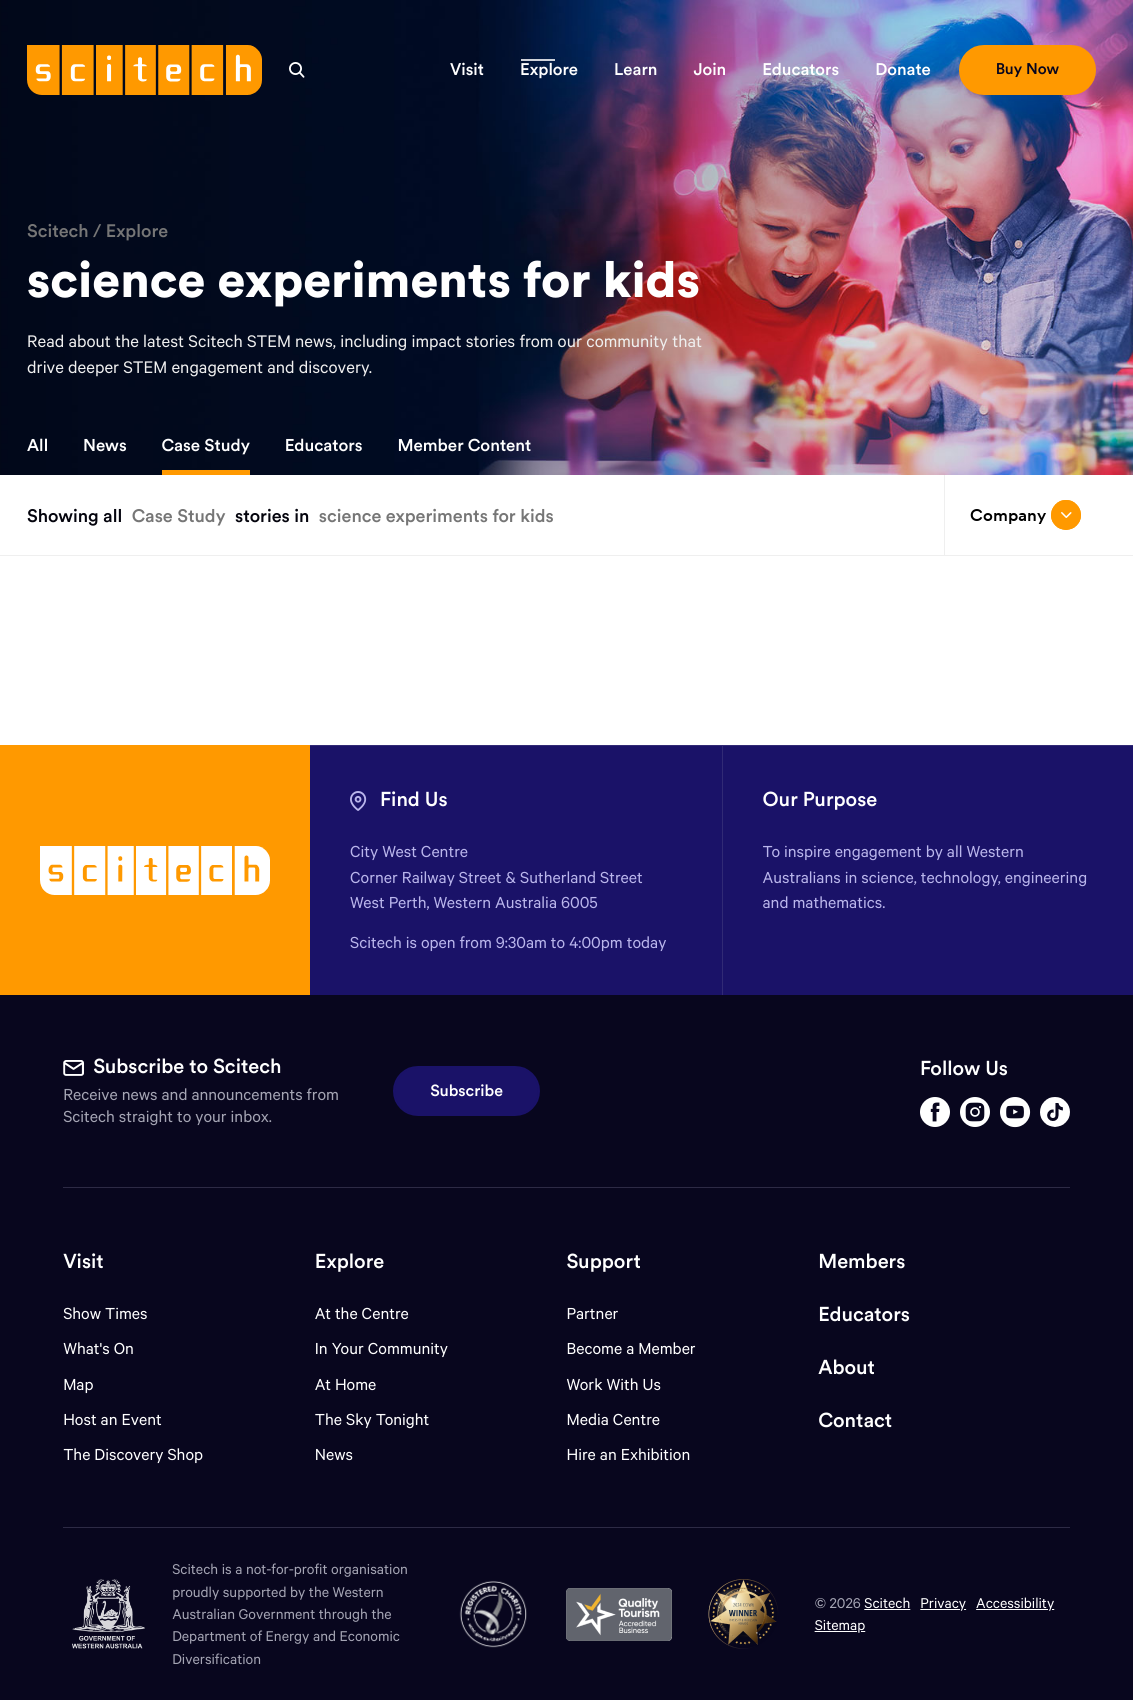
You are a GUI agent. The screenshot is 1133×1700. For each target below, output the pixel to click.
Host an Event (112, 1419)
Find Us (414, 799)
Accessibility (1015, 1602)
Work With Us (614, 1384)
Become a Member (631, 1348)
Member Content (464, 445)
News (105, 445)
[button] (467, 70)
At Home (346, 1384)
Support (604, 1261)
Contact (855, 1420)
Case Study (206, 445)
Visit (83, 1261)
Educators (324, 445)
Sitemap (840, 1624)
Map (90, 1384)
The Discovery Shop (133, 1454)
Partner (593, 1313)
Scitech (58, 230)
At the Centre (362, 1313)
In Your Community (381, 1348)
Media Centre (613, 1419)
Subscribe (466, 1091)
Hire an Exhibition (629, 1454)
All (37, 445)
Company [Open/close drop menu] (1025, 515)
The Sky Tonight (372, 1419)
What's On (98, 1348)
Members (861, 1261)
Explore (137, 230)
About (846, 1367)
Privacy (943, 1602)
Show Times (105, 1313)
